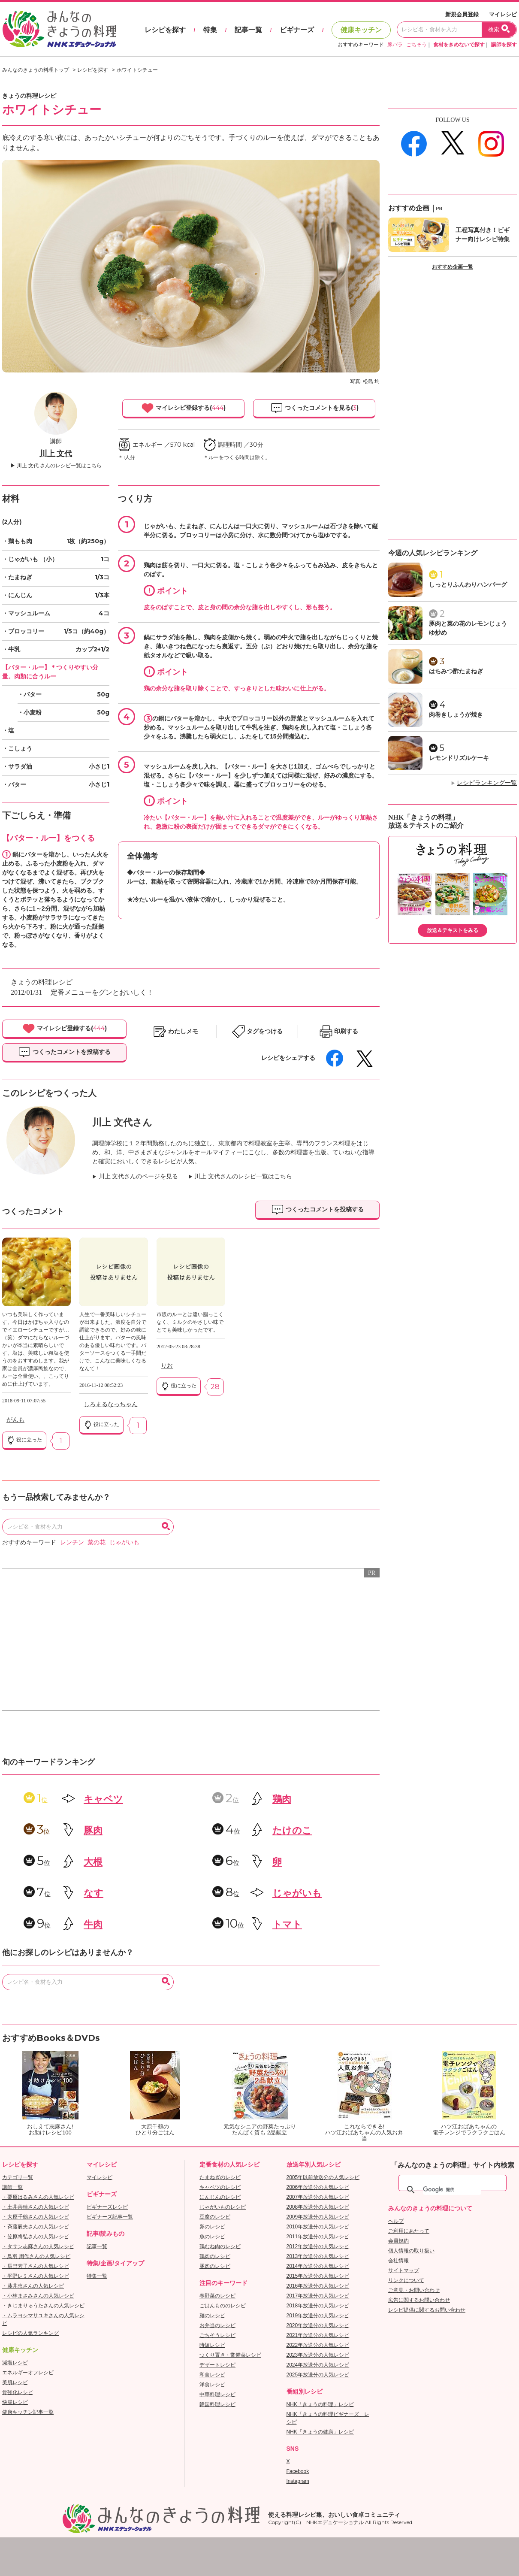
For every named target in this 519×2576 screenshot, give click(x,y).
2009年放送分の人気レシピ (318, 2217)
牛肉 (93, 1924)
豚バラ (395, 45)
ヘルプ (396, 2221)
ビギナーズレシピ (107, 2207)
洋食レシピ (212, 2385)
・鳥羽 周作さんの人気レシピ (36, 2256)
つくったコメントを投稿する (64, 1052)
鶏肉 (281, 1799)
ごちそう (416, 45)
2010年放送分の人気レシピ (318, 2227)
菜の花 (97, 1542)
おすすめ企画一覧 (452, 267)
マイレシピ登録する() (183, 408)
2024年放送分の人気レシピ (318, 2365)
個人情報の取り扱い (411, 2251)
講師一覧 (12, 2187)
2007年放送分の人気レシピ (318, 2197)
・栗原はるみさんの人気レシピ (38, 2197)
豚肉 (93, 1830)
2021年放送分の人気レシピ (318, 2335)
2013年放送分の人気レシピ (318, 2256)
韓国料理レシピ (217, 2404)
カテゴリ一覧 (17, 2177)
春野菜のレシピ (217, 2296)
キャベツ (103, 1799)
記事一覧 (248, 29)
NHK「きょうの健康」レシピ (320, 2432)
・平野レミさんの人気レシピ (35, 2276)
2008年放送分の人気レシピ (318, 2207)
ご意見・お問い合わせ (414, 2290)
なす (93, 1893)
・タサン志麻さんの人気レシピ (38, 2246)
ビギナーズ (297, 29)
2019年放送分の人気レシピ (318, 2316)
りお (167, 1365)
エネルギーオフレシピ (28, 2373)
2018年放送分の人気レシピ (318, 2306)
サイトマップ (403, 2270)
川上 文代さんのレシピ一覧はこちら (243, 1176)
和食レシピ (212, 2375)
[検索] (452, 2190)
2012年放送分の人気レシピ (318, 2246)
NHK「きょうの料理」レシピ (320, 2404)
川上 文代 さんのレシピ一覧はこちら (59, 466)
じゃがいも (124, 1542)
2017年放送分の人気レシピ (318, 2296)
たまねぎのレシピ (220, 2177)
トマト (287, 1924)
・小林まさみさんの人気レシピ (38, 2296)
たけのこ (292, 1830)
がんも (15, 1420)
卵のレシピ (212, 2227)
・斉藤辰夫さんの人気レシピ (35, 2227)
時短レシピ (212, 2345)
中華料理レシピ (217, 2394)
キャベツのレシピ (220, 2187)
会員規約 (398, 2241)
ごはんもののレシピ (222, 2306)
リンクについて (406, 2280)
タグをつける (265, 1031)
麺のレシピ (212, 2316)
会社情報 (398, 2261)
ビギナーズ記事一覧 (110, 2217)
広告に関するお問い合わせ (419, 2300)
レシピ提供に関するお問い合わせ (426, 2310)
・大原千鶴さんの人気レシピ (35, 2217)
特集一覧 (97, 2276)
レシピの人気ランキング (30, 2333)
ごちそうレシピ (217, 2335)
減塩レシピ (15, 2363)
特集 (210, 29)
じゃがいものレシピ (222, 2207)
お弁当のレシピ (217, 2325)
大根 (93, 1861)
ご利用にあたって (408, 2231)
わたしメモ (183, 1031)
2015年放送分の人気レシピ (318, 2276)
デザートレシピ (217, 2365)
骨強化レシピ (17, 2392)
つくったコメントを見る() (314, 408)
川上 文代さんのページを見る (138, 1176)
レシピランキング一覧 (487, 783)
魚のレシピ (212, 2237)
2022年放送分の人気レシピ (318, 2345)
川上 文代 (55, 453)
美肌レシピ (15, 2382)
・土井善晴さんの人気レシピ (35, 2207)
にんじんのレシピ (220, 2197)
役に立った (24, 1440)
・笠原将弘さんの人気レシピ (35, 2237)
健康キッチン (361, 29)
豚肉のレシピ (214, 2266)
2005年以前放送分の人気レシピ (323, 2177)
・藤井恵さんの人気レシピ (33, 2286)
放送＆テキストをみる (452, 930)
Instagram (298, 2481)
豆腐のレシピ (214, 2217)
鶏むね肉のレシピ (220, 2246)
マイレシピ (503, 14)
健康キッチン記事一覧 (28, 2412)
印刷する (346, 1031)
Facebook (298, 2471)
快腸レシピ (15, 2402)
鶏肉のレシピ (214, 2256)
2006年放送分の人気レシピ (318, 2187)
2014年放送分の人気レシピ (318, 2266)
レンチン (72, 1542)
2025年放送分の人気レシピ (318, 2375)
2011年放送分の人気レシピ (318, 2237)
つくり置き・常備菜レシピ (230, 2355)
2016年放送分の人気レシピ (318, 2286)
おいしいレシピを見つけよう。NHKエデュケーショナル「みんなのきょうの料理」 (60, 29)
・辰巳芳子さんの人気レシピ (35, 2266)
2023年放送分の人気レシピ (318, 2355)
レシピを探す (165, 29)
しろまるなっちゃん (111, 1404)
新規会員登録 (462, 14)
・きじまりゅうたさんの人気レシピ (43, 2306)
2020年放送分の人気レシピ (318, 2325)
